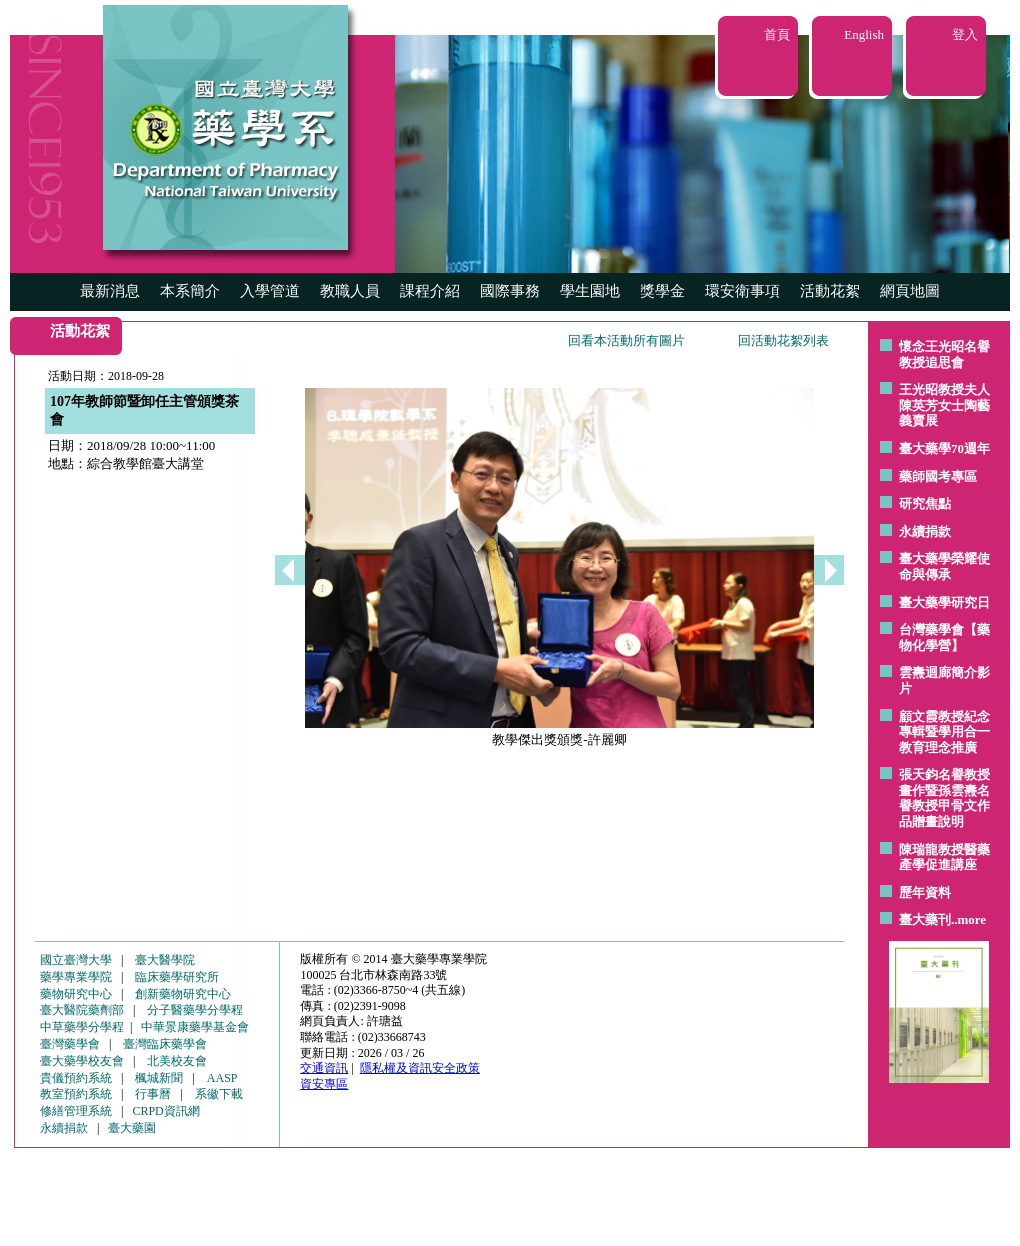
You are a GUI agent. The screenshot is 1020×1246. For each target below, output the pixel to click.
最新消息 (110, 291)
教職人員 (350, 291)
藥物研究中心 (76, 994)
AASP (222, 1078)
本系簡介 (190, 291)
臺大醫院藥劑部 (82, 1010)
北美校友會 (177, 1061)
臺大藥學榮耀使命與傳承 (944, 566)
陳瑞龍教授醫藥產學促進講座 (944, 857)
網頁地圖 (910, 291)
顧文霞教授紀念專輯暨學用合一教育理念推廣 (944, 732)
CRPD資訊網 (165, 1111)
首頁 (777, 34)
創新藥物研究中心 (183, 994)
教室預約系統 (76, 1094)
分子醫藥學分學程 (195, 1010)
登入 (965, 34)
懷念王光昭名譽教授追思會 (944, 354)
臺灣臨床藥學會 (165, 1044)
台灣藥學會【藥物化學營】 (944, 637)
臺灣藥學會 (70, 1044)
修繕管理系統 (76, 1111)
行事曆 (153, 1094)
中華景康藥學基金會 (195, 1027)
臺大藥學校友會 (82, 1061)
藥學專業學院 (76, 977)
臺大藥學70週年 (944, 448)
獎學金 (662, 291)
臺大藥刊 (925, 919)
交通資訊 (324, 1068)
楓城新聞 (159, 1078)
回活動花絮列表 (783, 340)
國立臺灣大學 (76, 960)
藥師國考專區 (938, 476)
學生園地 (590, 291)
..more (968, 919)
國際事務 (510, 291)
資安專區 (324, 1084)
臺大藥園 (132, 1128)
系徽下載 (219, 1094)
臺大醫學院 (165, 960)
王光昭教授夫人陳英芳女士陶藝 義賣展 (944, 405)
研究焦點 (925, 503)
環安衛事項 (742, 291)
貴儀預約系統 (76, 1078)
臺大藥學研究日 (944, 602)
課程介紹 (430, 291)
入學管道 (270, 291)
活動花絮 (830, 291)
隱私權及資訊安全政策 (420, 1068)
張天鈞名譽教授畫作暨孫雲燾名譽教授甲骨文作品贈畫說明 (944, 798)
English (864, 34)
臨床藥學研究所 (177, 977)
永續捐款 (925, 531)
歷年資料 (925, 892)
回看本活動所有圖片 (626, 340)
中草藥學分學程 (82, 1027)
